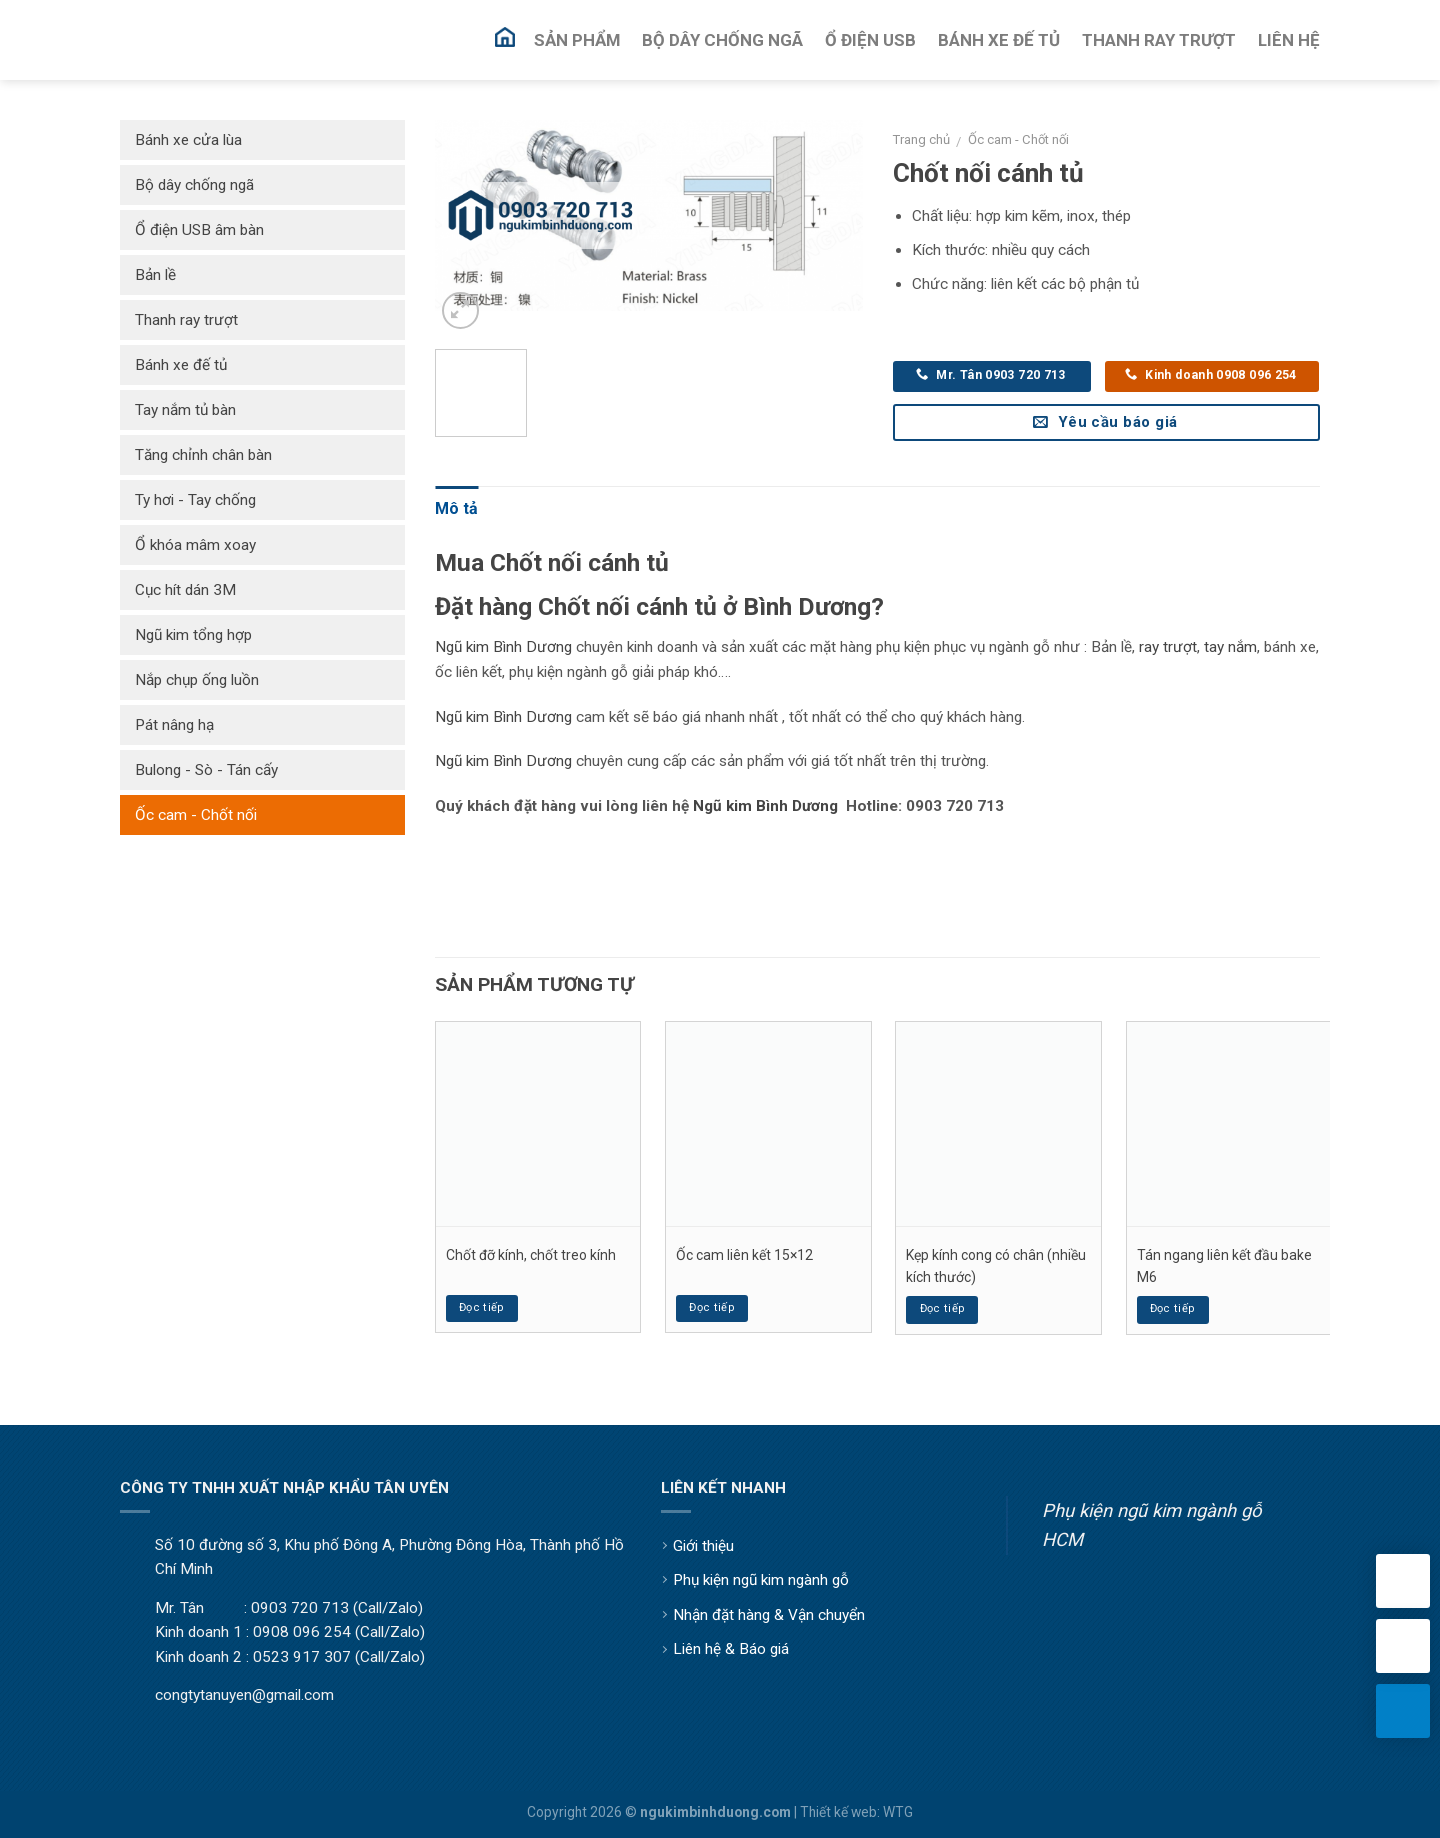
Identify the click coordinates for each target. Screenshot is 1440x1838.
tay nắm (1230, 647)
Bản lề (155, 275)
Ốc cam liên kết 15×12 (744, 1255)
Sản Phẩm (577, 40)
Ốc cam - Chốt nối (1018, 139)
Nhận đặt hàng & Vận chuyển (769, 1615)
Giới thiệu (703, 1546)
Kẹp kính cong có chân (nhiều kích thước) (996, 1266)
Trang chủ (921, 139)
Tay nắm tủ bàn (185, 410)
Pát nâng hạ (174, 725)
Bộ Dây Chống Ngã (722, 40)
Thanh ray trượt (186, 320)
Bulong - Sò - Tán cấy (206, 770)
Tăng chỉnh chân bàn (203, 455)
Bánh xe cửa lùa (188, 140)
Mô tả (456, 508)
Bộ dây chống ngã (194, 185)
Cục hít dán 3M (185, 590)
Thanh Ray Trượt (1159, 40)
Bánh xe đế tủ (181, 365)
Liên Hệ (1289, 40)
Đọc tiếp (482, 1307)
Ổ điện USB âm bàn (199, 230)
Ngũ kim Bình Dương (503, 647)
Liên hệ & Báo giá (731, 1649)
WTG (898, 1812)
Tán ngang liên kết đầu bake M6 (1224, 1266)
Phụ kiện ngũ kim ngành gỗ (761, 1580)
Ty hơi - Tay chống (195, 500)
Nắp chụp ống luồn (197, 680)
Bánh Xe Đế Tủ (999, 40)
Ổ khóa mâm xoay (195, 545)
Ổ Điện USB (870, 40)
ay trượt (1170, 647)
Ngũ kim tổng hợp (193, 635)
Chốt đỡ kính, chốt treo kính (531, 1255)
